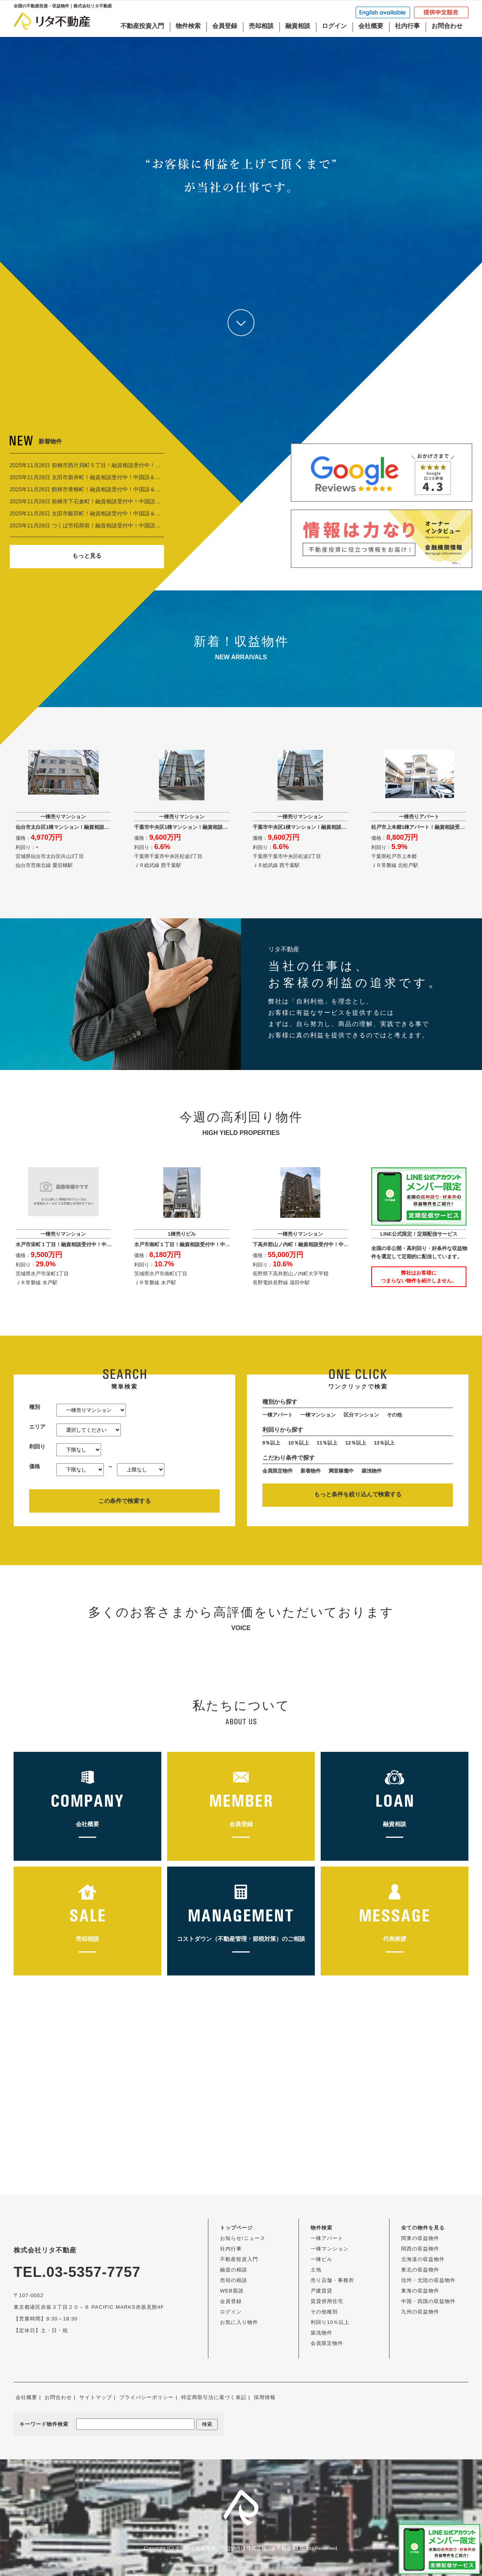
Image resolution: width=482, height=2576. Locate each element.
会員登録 (224, 26)
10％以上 (298, 1443)
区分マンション (361, 1415)
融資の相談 (233, 2270)
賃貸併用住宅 (327, 2301)
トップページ (236, 2228)
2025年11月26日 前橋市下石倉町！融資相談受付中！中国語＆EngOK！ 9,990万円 (110, 501)
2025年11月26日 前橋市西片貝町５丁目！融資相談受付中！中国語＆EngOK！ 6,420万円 (118, 465)
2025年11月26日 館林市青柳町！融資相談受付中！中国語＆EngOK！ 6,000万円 (107, 489)
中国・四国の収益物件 (428, 2301)
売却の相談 (233, 2280)
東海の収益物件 (420, 2291)
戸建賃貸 (321, 2291)
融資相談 (297, 26)
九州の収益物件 (420, 2312)
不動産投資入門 (142, 26)
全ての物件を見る (423, 2228)
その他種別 (324, 2312)
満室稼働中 (341, 1471)
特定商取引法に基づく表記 (213, 2397)
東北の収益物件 (420, 2270)
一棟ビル (321, 2259)
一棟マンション (318, 1415)
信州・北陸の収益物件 (428, 2280)
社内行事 (407, 26)
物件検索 (188, 26)
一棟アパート (277, 1415)
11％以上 (327, 1443)
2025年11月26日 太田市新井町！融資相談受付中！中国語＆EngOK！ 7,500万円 (107, 477)
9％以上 (271, 1443)
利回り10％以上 (330, 2322)
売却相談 (261, 26)
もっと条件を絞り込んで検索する (358, 1494)
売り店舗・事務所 (332, 2280)
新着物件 (310, 1471)
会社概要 (370, 26)
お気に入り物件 (239, 2322)
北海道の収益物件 (423, 2259)
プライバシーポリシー (146, 2397)
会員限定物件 (277, 1471)
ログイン (334, 26)
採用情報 (265, 2397)
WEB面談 (232, 2291)
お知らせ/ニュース (242, 2238)
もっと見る (86, 555)
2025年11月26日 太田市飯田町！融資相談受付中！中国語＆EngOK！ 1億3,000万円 (111, 513)
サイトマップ (95, 2397)
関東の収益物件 (420, 2238)
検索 (207, 2424)
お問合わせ (447, 26)
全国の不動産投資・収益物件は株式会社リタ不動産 (233, 2548)
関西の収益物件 (420, 2249)
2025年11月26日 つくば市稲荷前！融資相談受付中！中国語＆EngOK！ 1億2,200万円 (114, 525)
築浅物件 (372, 1471)
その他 (394, 1415)
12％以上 (355, 1443)
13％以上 (384, 1443)
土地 (316, 2270)
